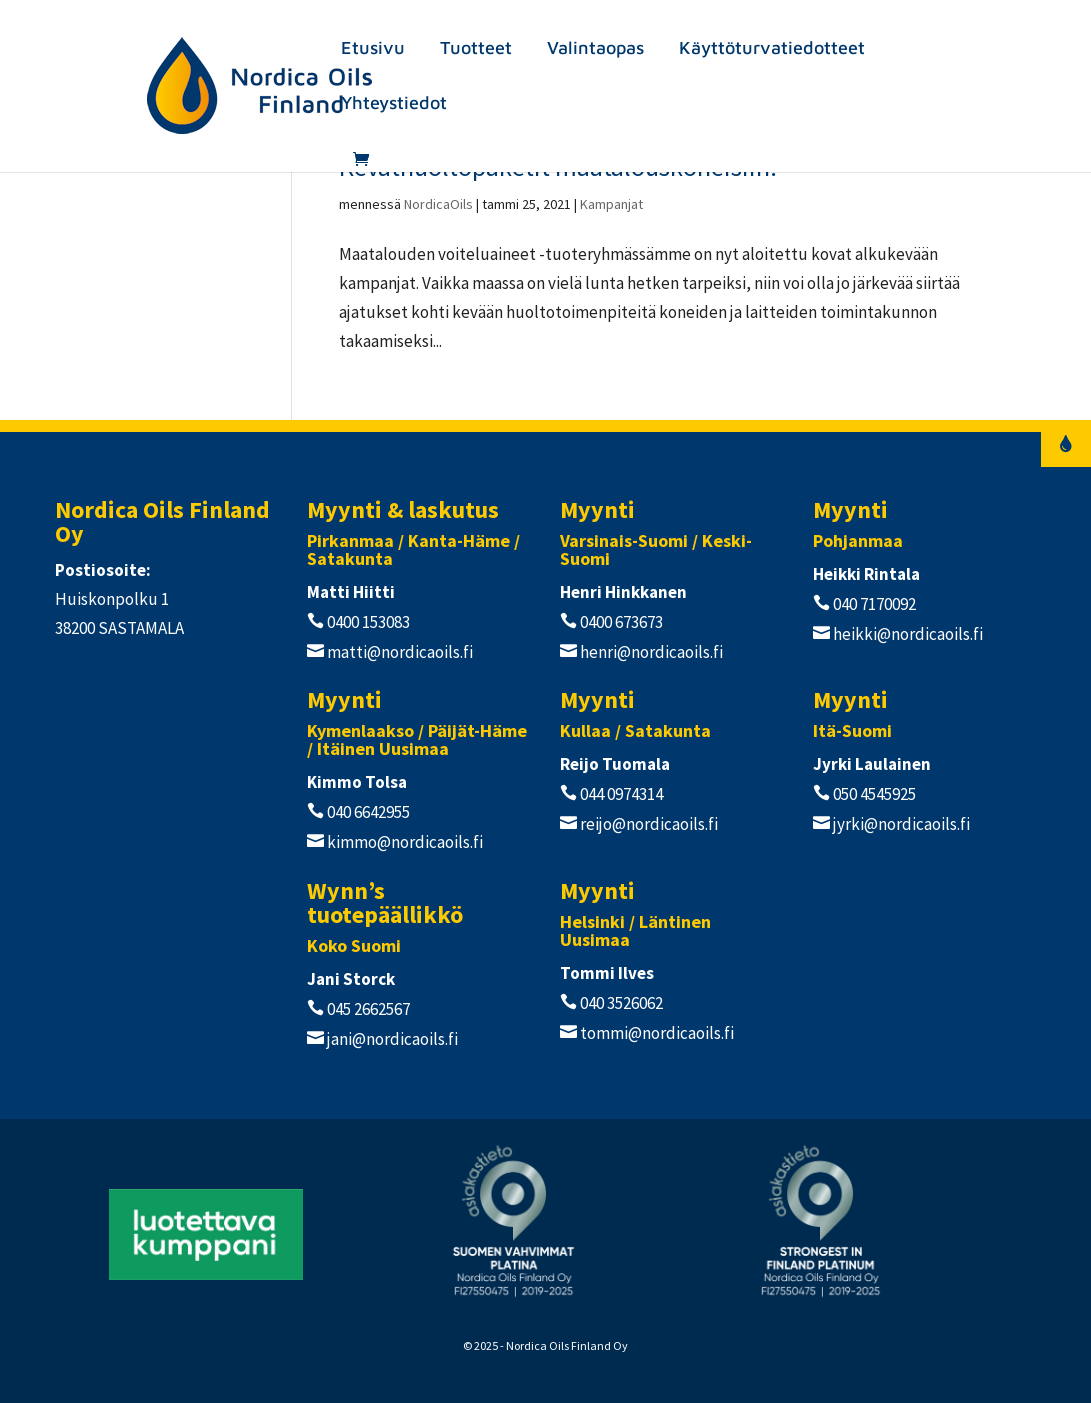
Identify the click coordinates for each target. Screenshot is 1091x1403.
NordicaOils (438, 204)
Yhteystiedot (394, 104)
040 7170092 (873, 604)
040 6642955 (367, 812)
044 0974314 (620, 794)
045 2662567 (367, 1009)
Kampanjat (611, 204)
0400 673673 (620, 622)
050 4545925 (873, 794)
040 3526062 (620, 1003)
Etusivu (373, 49)
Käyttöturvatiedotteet (772, 49)
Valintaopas (595, 49)
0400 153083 (367, 622)
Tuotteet (476, 49)
